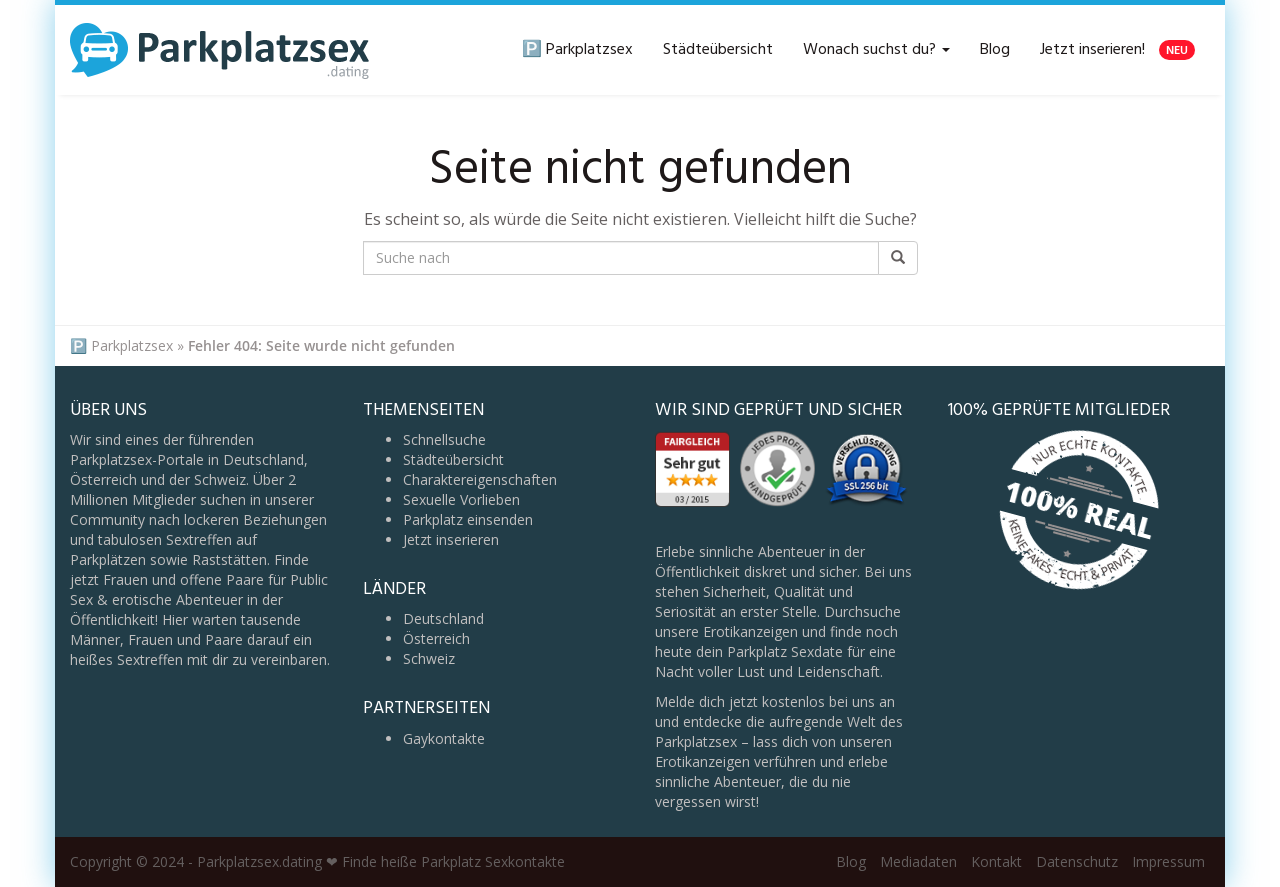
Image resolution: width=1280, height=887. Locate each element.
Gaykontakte (444, 738)
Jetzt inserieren (451, 539)
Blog (995, 50)
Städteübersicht (718, 50)
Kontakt (996, 861)
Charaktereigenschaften (480, 479)
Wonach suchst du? (876, 50)
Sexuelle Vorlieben (461, 499)
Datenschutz (1077, 861)
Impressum (1168, 861)
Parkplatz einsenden (468, 519)
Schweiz (429, 658)
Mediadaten (918, 861)
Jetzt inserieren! (1117, 50)
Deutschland (443, 618)
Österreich (436, 638)
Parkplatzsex (132, 345)
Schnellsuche (444, 439)
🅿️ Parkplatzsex (577, 50)
